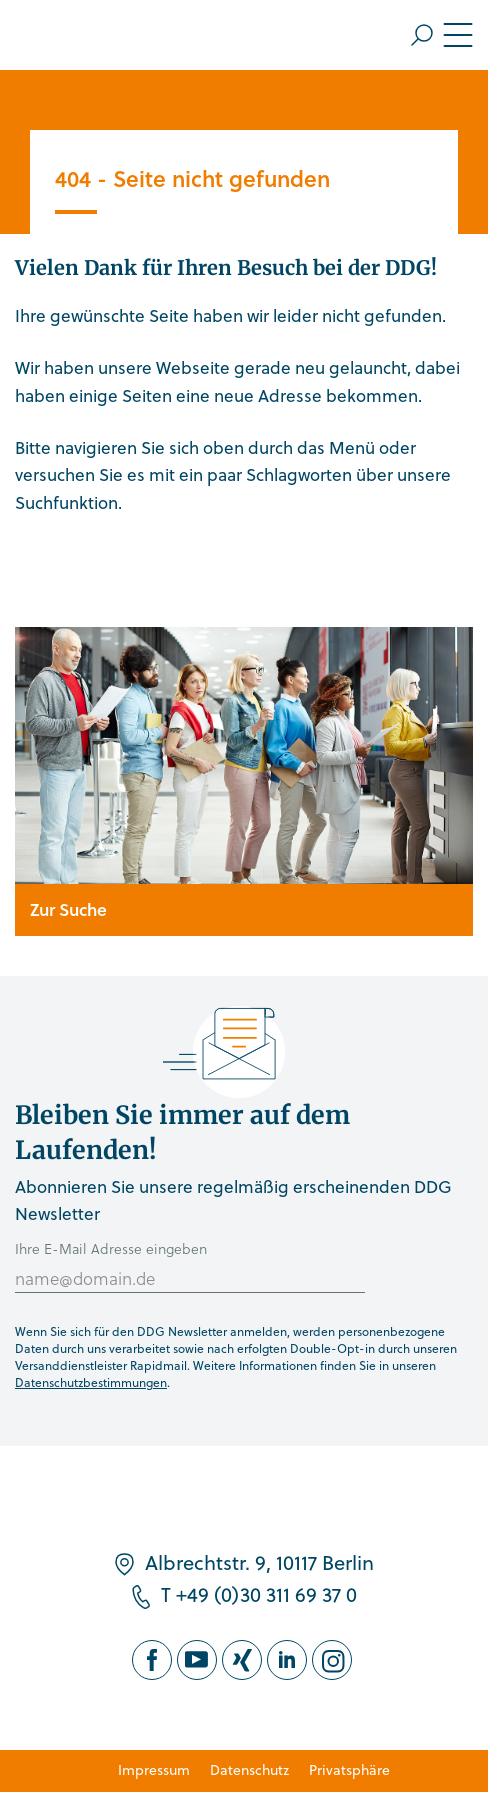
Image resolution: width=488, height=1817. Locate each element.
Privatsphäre (349, 1769)
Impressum (154, 1769)
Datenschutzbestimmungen (91, 1382)
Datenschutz (249, 1769)
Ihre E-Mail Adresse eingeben (111, 1248)
